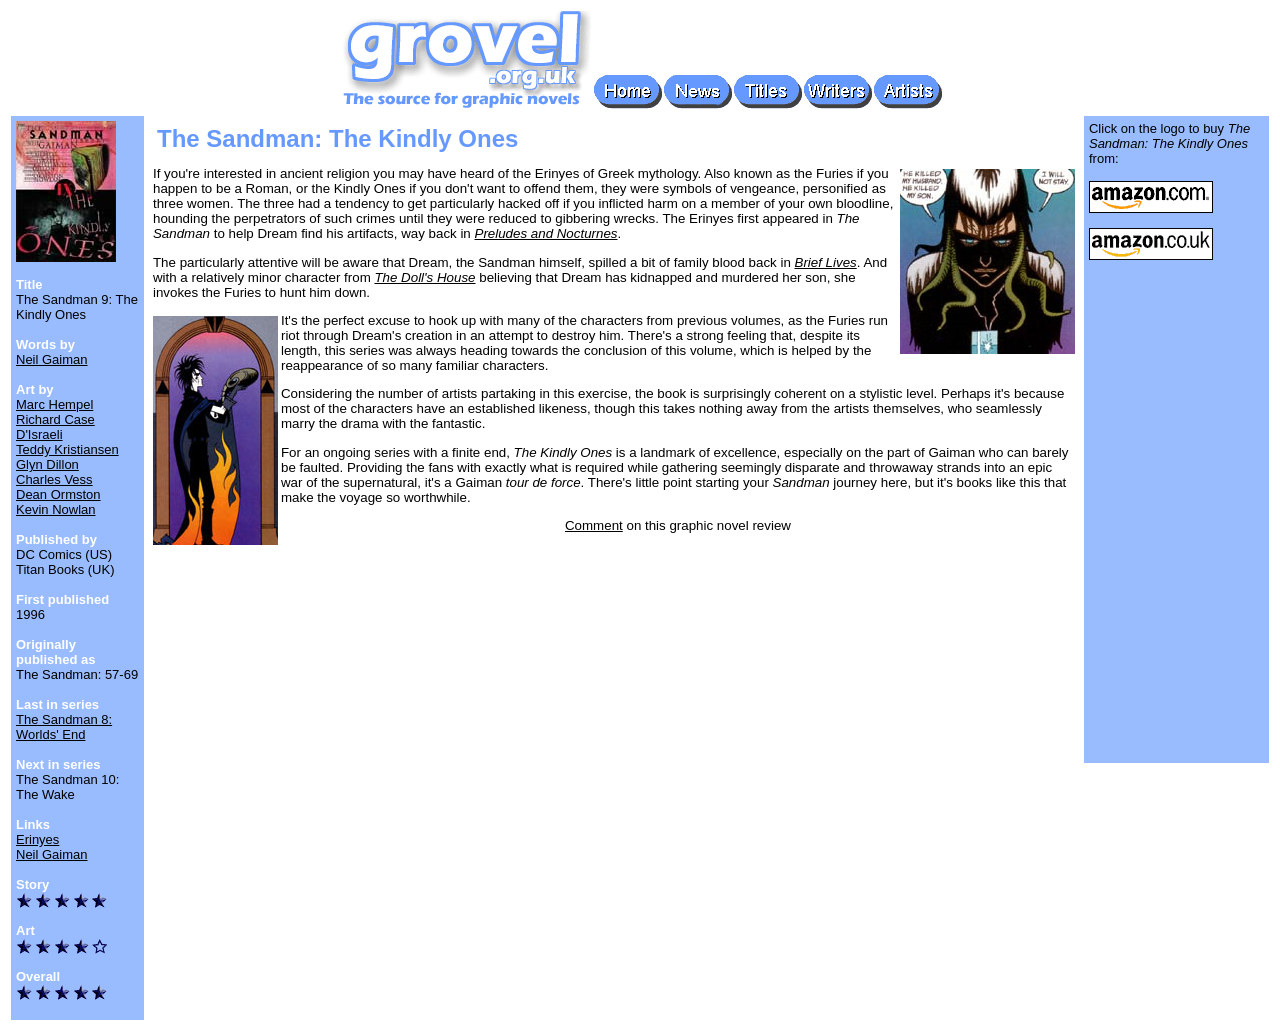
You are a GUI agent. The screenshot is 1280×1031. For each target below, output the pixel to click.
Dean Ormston (58, 494)
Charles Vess (54, 479)
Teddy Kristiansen (67, 449)
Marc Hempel (54, 404)
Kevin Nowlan (56, 509)
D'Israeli (39, 434)
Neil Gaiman (52, 359)
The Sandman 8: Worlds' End (64, 727)
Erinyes (37, 839)
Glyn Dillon (47, 464)
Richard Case (55, 419)
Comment (594, 525)
